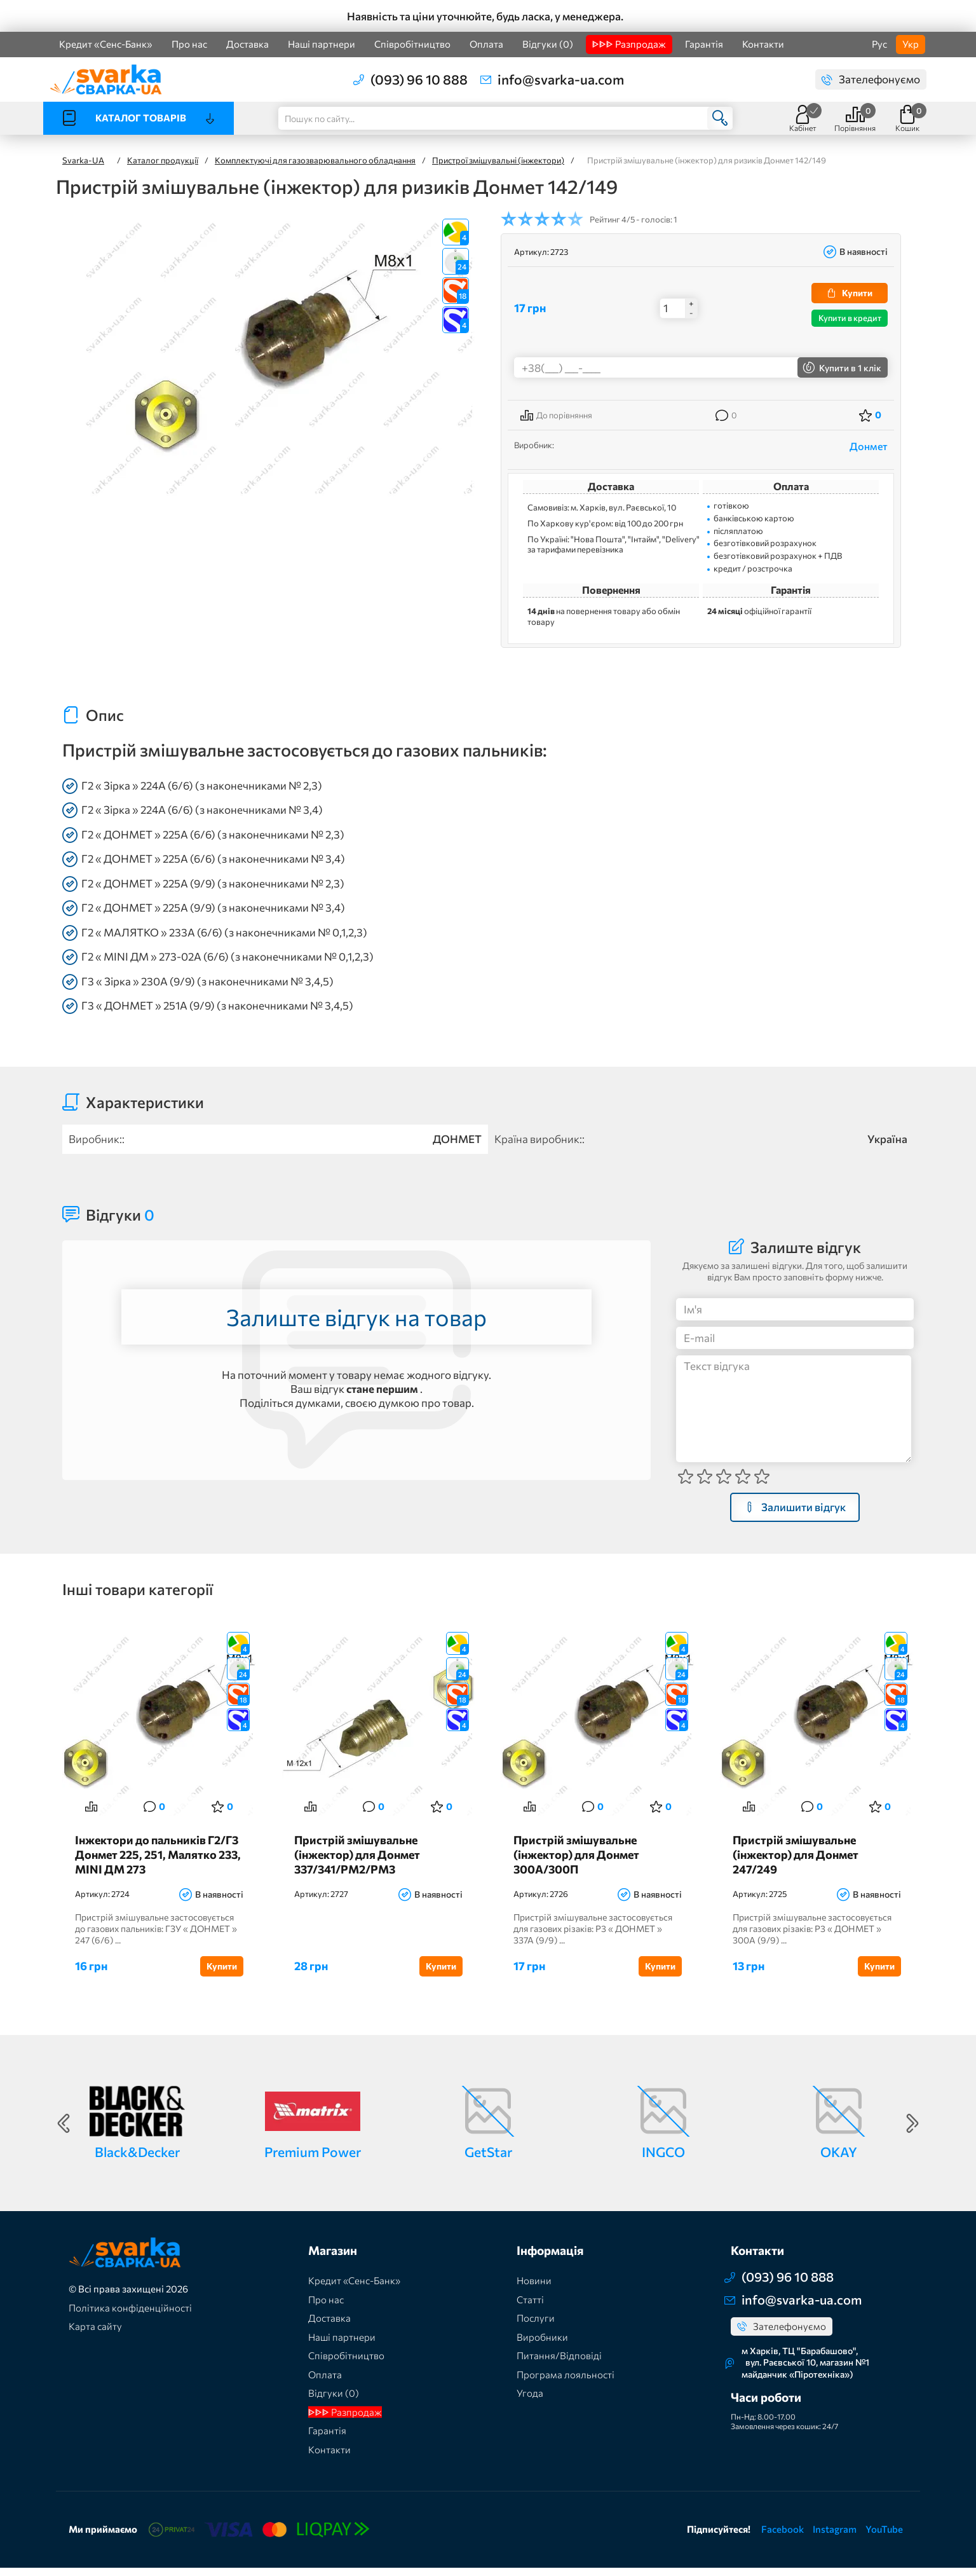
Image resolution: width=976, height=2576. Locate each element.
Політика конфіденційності (130, 2316)
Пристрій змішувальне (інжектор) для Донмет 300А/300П (580, 1863)
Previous (64, 2132)
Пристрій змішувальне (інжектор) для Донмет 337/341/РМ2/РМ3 (361, 1863)
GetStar (488, 2160)
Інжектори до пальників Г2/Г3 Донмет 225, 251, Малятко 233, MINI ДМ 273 (158, 1863)
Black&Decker (137, 2160)
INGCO (663, 2160)
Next (912, 2132)
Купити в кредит (849, 318)
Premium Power (312, 2160)
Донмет (869, 446)
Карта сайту (95, 2335)
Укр (910, 44)
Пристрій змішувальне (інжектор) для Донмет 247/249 (799, 1863)
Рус (879, 44)
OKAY (838, 2160)
